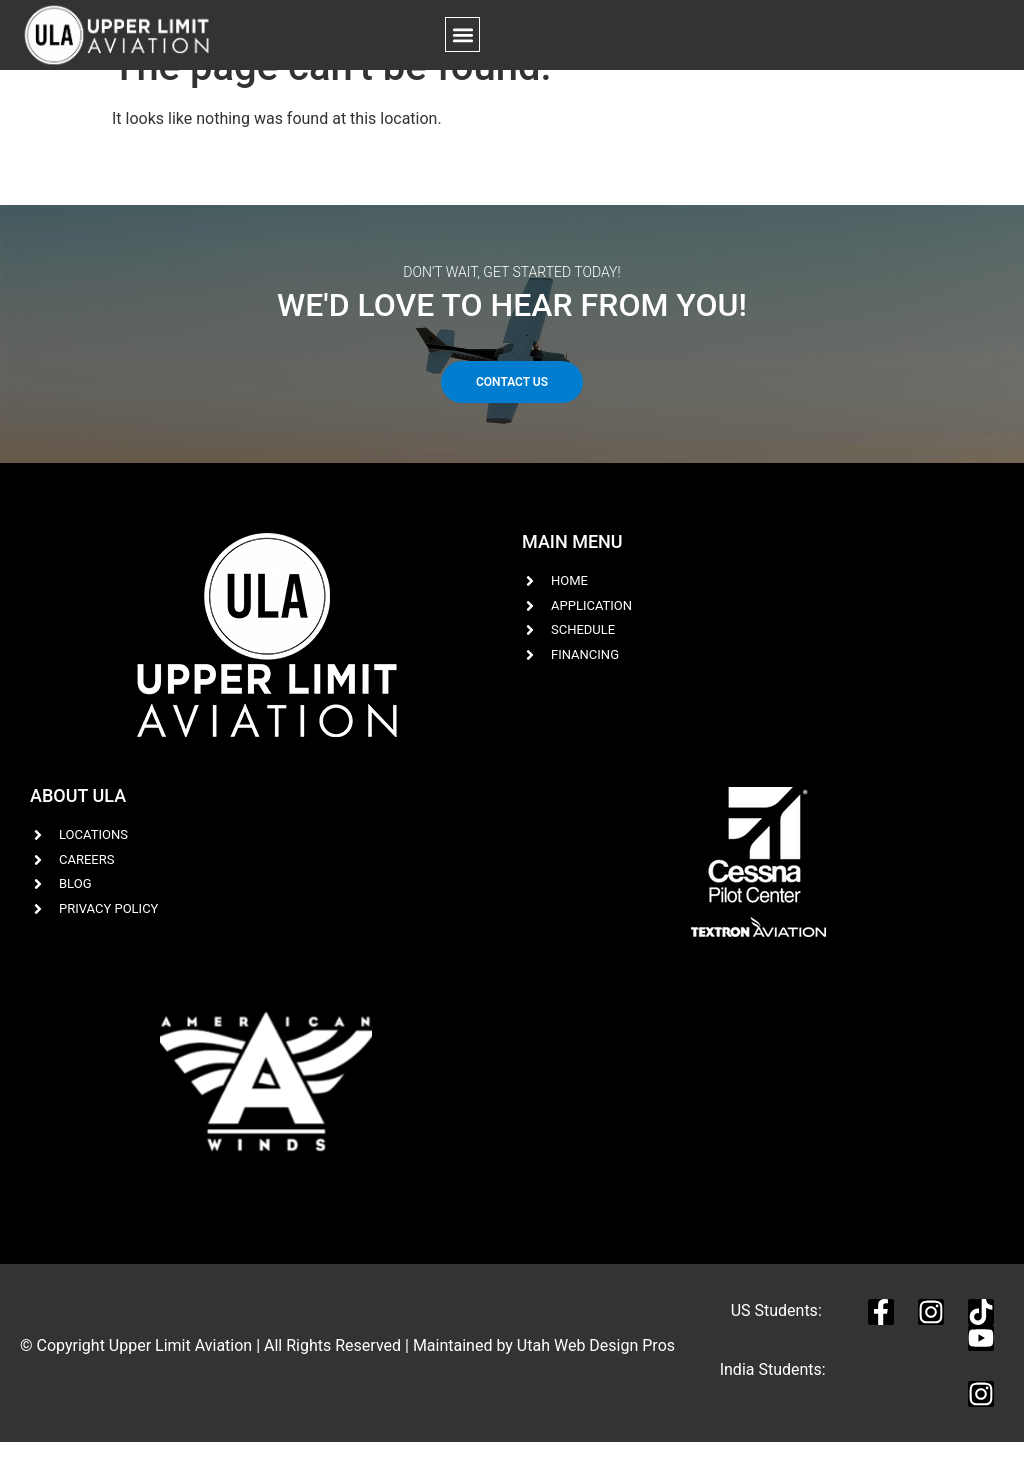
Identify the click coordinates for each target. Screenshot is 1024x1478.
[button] (462, 34)
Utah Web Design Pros (596, 1380)
